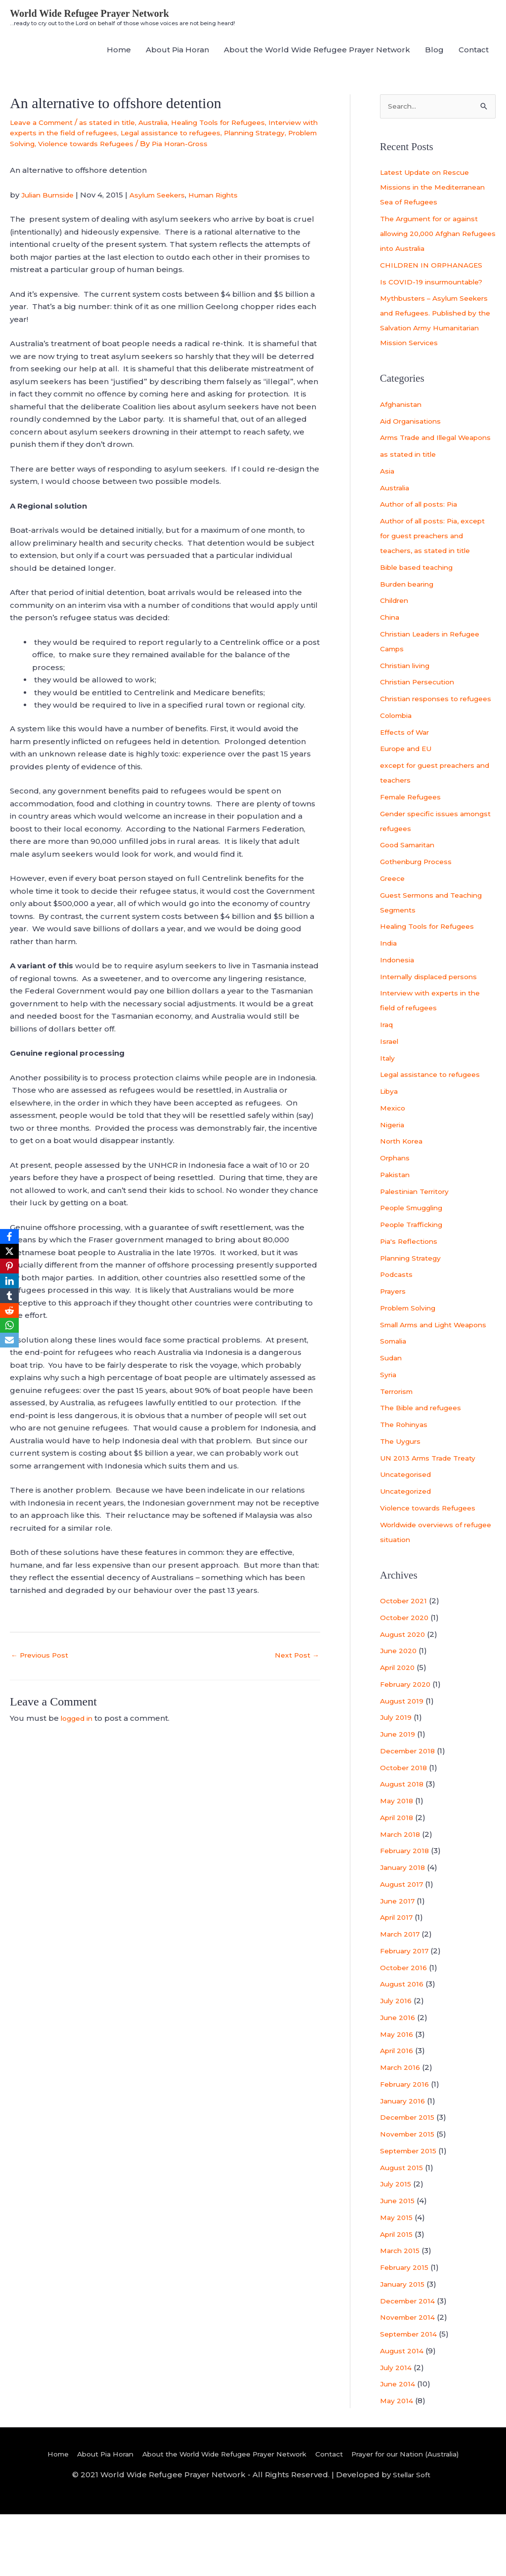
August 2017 (404, 1945)
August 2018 (404, 1845)
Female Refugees (414, 843)
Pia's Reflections (410, 1287)
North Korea (404, 1187)
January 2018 (405, 1929)
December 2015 (411, 2178)
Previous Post (42, 1667)
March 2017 (402, 1995)
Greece (394, 924)
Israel (390, 1087)
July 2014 (398, 2428)
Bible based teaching (421, 598)
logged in (79, 1731)
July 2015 (397, 2245)
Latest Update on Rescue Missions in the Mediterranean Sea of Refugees (437, 189)
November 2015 (410, 2195)
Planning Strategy (44, 144)
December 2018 (411, 1812)
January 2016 (405, 2162)
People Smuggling (416, 1254)
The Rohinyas (405, 1486)
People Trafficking (415, 1271)
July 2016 (398, 2062)
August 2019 (404, 1762)
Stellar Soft (411, 2536)
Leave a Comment (45, 123)
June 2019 (399, 1795)
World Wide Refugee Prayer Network (97, 13)
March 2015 (402, 2312)
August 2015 (404, 2228)
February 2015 (407, 2329)
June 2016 (399, 2078)
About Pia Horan (177, 50)
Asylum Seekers (168, 206)
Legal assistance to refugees (243, 134)
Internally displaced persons (435, 1023)
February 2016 (408, 2145)
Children (396, 632)
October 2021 (406, 1662)
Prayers (394, 1338)
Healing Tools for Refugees (240, 123)
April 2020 (400, 1729)
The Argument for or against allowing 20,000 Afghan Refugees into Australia (435, 235)
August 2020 (405, 1695)
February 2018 (408, 1912)
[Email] (9, 1340)
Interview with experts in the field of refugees (97, 134)
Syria (389, 1435)
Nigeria (394, 1171)
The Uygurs (402, 1502)
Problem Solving (114, 144)
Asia (387, 502)
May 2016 (398, 2095)
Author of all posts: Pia (423, 536)
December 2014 (411, 2362)
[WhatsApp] (9, 1325)
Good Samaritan (410, 891)
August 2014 (404, 2412)
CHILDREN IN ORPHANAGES (435, 267)
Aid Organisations (413, 437)
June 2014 (399, 2445)
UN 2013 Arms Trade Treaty (433, 1519)
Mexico (393, 1154)
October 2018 (406, 1828)
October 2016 (406, 2028)
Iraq (387, 1071)
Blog (434, 50)
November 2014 (411, 2378)
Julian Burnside (51, 206)
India (389, 989)
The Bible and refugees (426, 1469)
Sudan (392, 1419)
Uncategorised (408, 1536)
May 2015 (397, 2278)
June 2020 (400, 1712)
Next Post (295, 1667)
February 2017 (407, 2012)
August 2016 (404, 2045)
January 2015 (405, 2345)
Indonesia (399, 1006)
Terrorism (399, 1452)
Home (119, 50)
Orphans (397, 1204)
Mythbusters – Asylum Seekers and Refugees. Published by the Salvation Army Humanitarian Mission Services (432, 330)
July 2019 (398, 1778)
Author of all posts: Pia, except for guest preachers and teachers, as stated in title (437, 567)
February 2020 (409, 1745)
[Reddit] (9, 1310)
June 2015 (399, 2262)
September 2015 (412, 2212)
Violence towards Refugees (202, 144)
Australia (167, 123)
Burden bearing (411, 615)
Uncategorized (409, 1552)
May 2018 (398, 1862)
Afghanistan (402, 421)
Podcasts (398, 1321)
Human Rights (231, 206)
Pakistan (396, 1221)
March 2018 (402, 1895)
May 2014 (398, 2462)
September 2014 (412, 2395)
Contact (474, 50)
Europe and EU (409, 795)
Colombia (398, 761)
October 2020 (407, 1678)
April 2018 (399, 1878)
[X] (9, 1251)
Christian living (407, 697)
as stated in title (116, 123)
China (390, 649)
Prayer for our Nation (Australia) (424, 2515)
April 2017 (399, 1978)
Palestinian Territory (418, 1237)
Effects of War (406, 778)
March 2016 (402, 2129)
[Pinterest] (9, 1266)
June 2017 (399, 1962)
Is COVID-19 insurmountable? (437, 283)
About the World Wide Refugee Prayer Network (317, 50)
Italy (388, 1104)
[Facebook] (9, 1236)
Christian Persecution (421, 713)
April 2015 (399, 2295)
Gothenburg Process (420, 908)
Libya (390, 1138)
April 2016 (399, 2112)
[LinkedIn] (9, 1280)
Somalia (395, 1402)
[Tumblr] (9, 1295)
